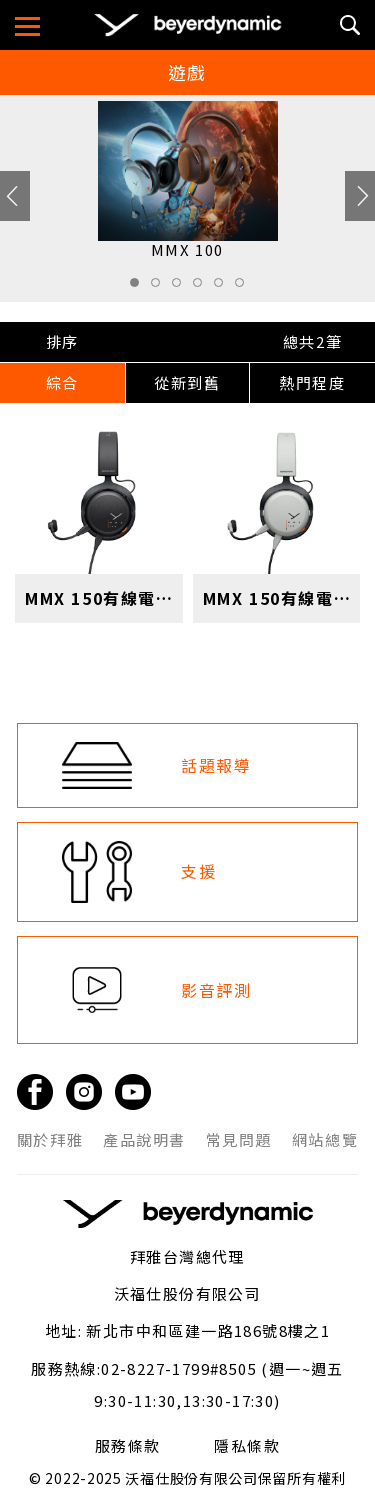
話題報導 (216, 765)
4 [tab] (203, 288)
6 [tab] (245, 288)
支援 (198, 871)
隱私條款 (247, 1446)
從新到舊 (187, 382)
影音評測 (216, 990)
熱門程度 (312, 382)
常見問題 (239, 1140)
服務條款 (128, 1446)
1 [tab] (140, 288)
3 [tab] (182, 288)
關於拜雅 (50, 1140)
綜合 (62, 382)
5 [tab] (224, 288)
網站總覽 (325, 1140)
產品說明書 (144, 1140)
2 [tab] (161, 288)
